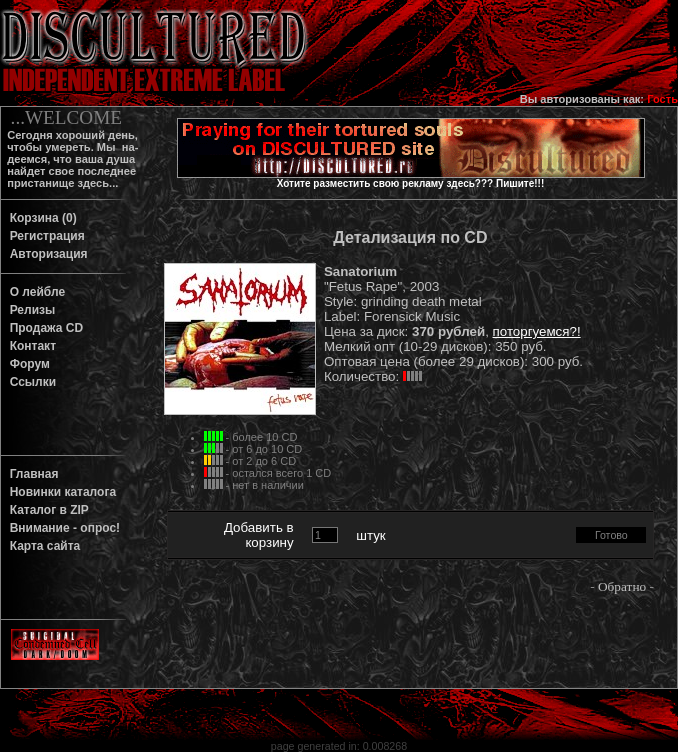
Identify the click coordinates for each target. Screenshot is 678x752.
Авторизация (45, 254)
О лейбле (34, 292)
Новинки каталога (59, 492)
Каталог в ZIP (46, 510)
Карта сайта (41, 546)
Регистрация (44, 236)
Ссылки (29, 382)
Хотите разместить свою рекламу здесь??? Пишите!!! (411, 183)
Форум (26, 364)
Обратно (622, 586)
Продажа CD (43, 328)
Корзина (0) (40, 218)
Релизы (29, 310)
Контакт (29, 346)
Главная (30, 474)
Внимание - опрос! (61, 528)
